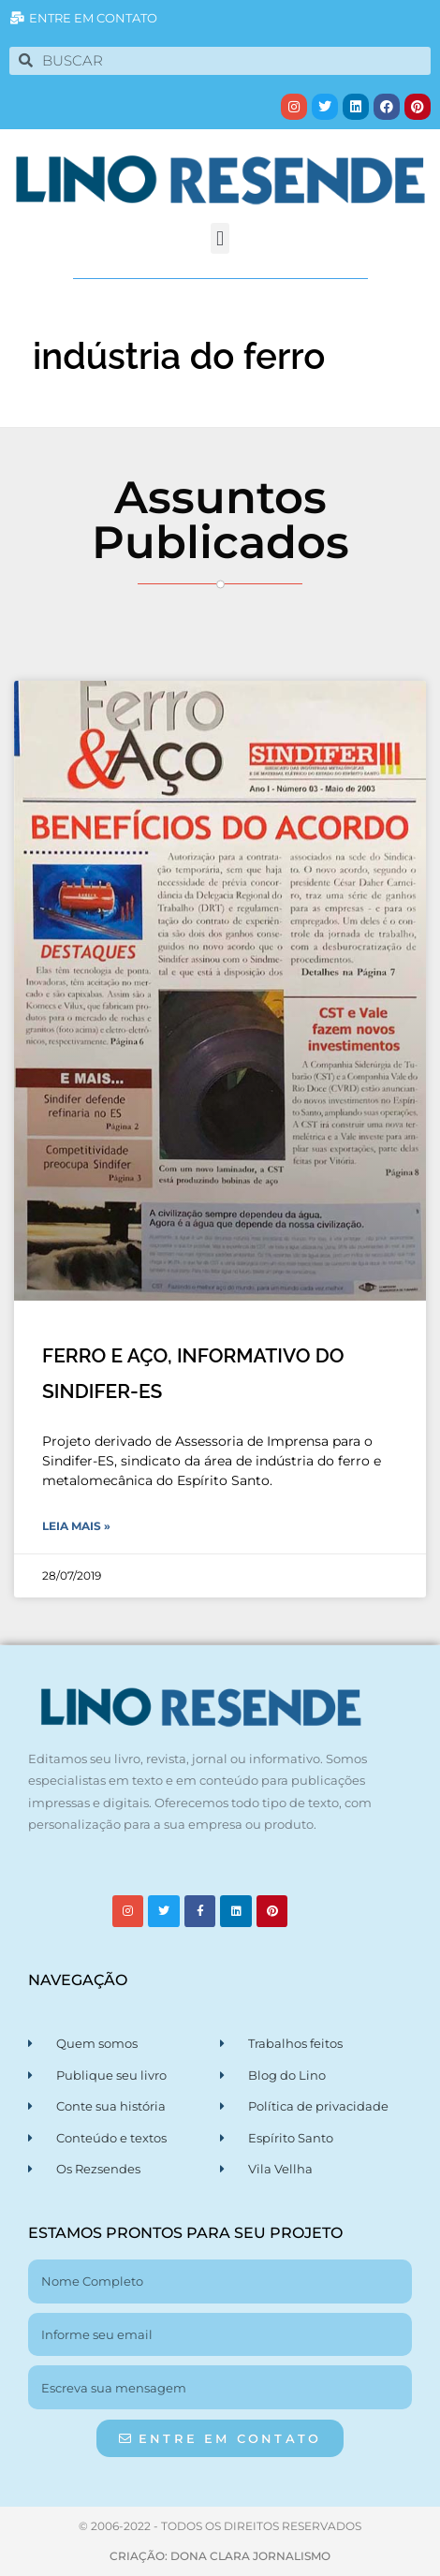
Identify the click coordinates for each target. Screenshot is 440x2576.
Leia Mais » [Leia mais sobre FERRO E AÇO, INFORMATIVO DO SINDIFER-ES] (76, 1526)
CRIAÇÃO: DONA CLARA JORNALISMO (220, 2556)
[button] (219, 238)
